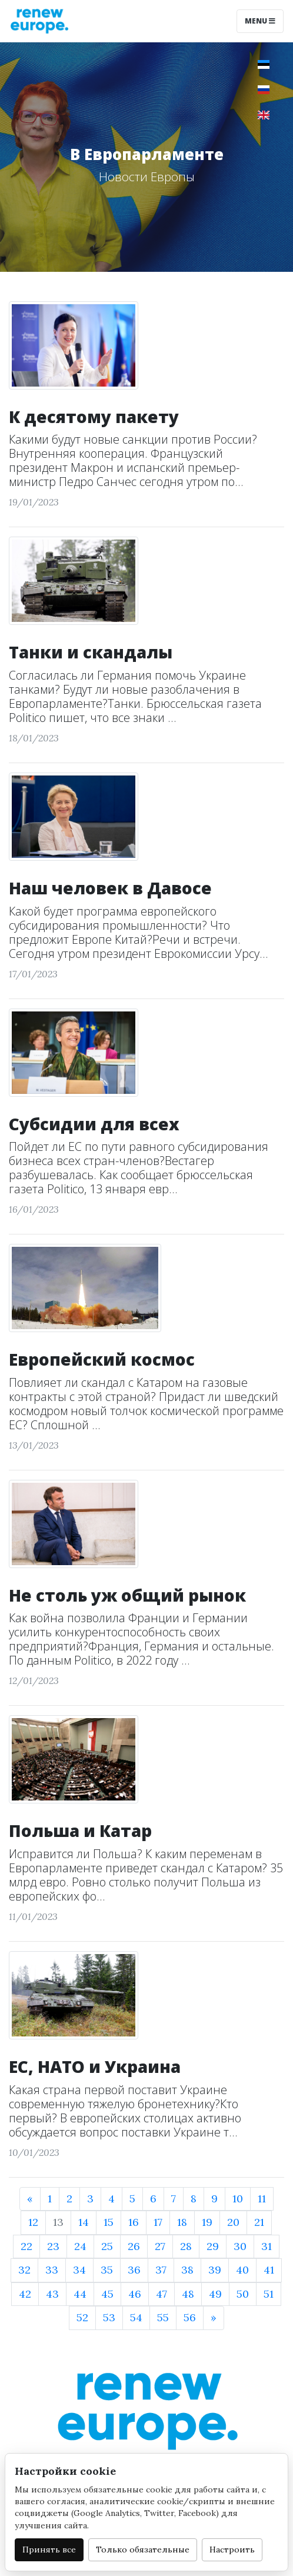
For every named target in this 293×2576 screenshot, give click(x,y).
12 (33, 2222)
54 (136, 2317)
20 (233, 2222)
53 (109, 2317)
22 (26, 2246)
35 (107, 2270)
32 (24, 2270)
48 (188, 2294)
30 (240, 2246)
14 (83, 2222)
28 (186, 2246)
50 (243, 2294)
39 (214, 2270)
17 (158, 2222)
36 (134, 2270)
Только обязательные (142, 2549)
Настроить (232, 2549)
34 (79, 2270)
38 (187, 2270)
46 (134, 2294)
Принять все (49, 2549)
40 (242, 2270)
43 (52, 2294)
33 (51, 2270)
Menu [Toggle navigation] (260, 21)
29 (213, 2246)
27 (160, 2246)
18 (182, 2222)
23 (53, 2246)
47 (161, 2294)
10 (237, 2198)
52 (82, 2317)
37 (161, 2270)
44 (80, 2294)
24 (80, 2246)
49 (215, 2294)
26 (134, 2246)
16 (133, 2222)
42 (25, 2294)
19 (207, 2222)
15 (109, 2222)
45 (107, 2294)
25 (107, 2246)
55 (163, 2317)
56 (190, 2317)
